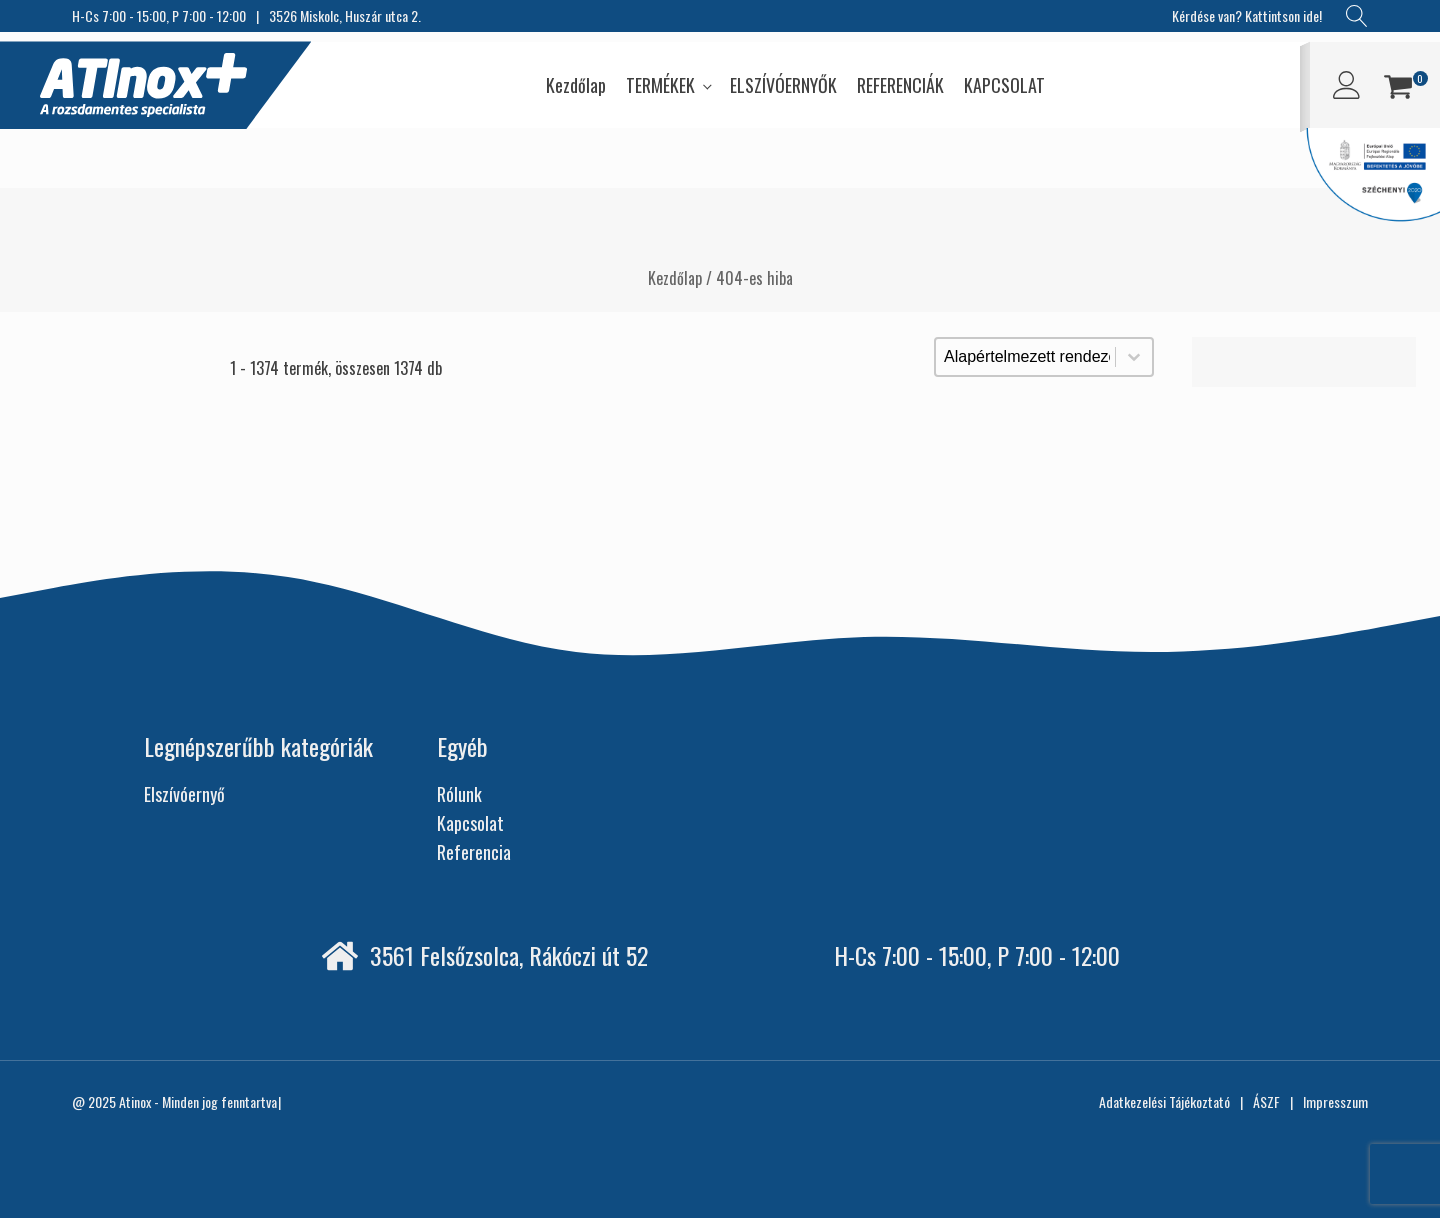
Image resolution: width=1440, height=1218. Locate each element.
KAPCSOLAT (1004, 85)
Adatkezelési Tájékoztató (1164, 1101)
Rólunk (459, 794)
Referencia (474, 852)
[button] (1398, 89)
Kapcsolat (470, 823)
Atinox (135, 1101)
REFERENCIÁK (900, 85)
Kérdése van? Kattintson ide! (1247, 15)
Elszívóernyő (184, 794)
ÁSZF (1266, 1101)
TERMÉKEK (660, 85)
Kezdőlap (576, 85)
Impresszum (1335, 1101)
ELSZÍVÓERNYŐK (783, 85)
